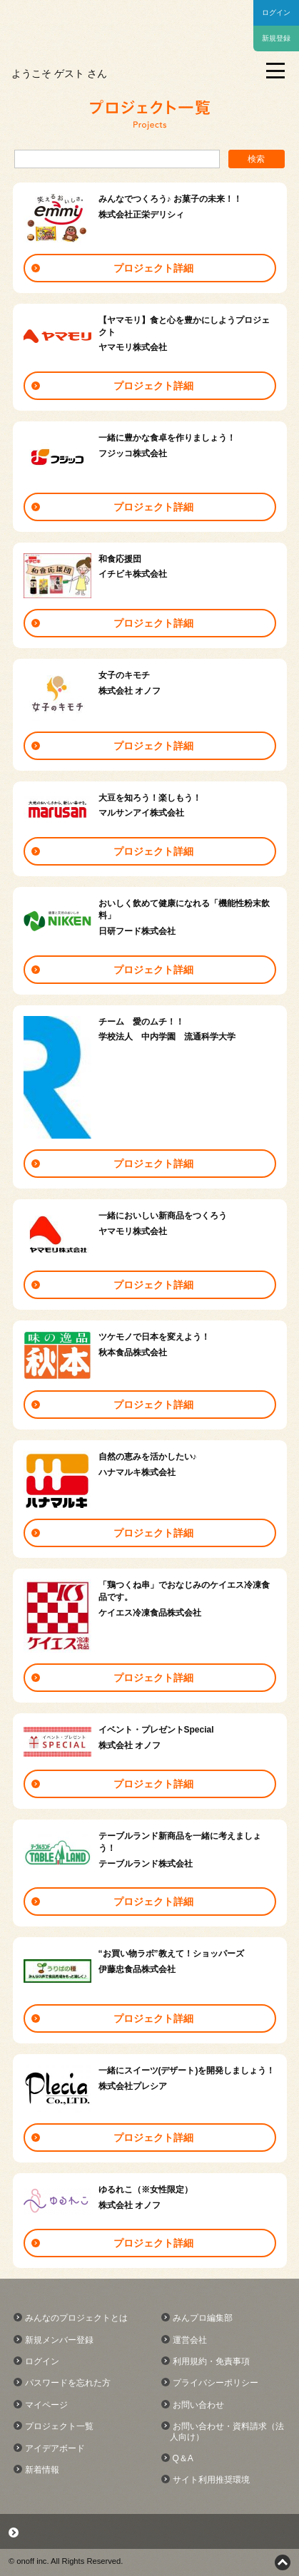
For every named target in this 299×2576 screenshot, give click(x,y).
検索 (256, 159)
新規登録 (276, 38)
